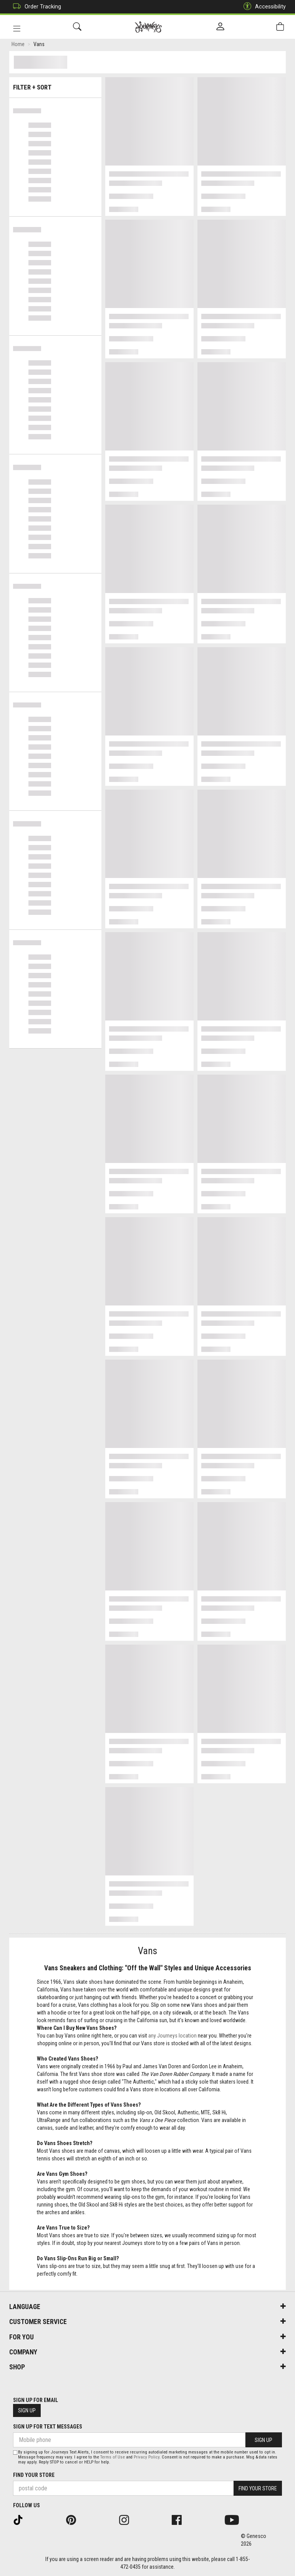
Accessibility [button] (263, 6)
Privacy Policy (146, 2457)
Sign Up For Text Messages (47, 2427)
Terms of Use (112, 2457)
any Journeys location (172, 2037)
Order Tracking (35, 6)
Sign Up (27, 2410)
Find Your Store (34, 2475)
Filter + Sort (55, 85)
